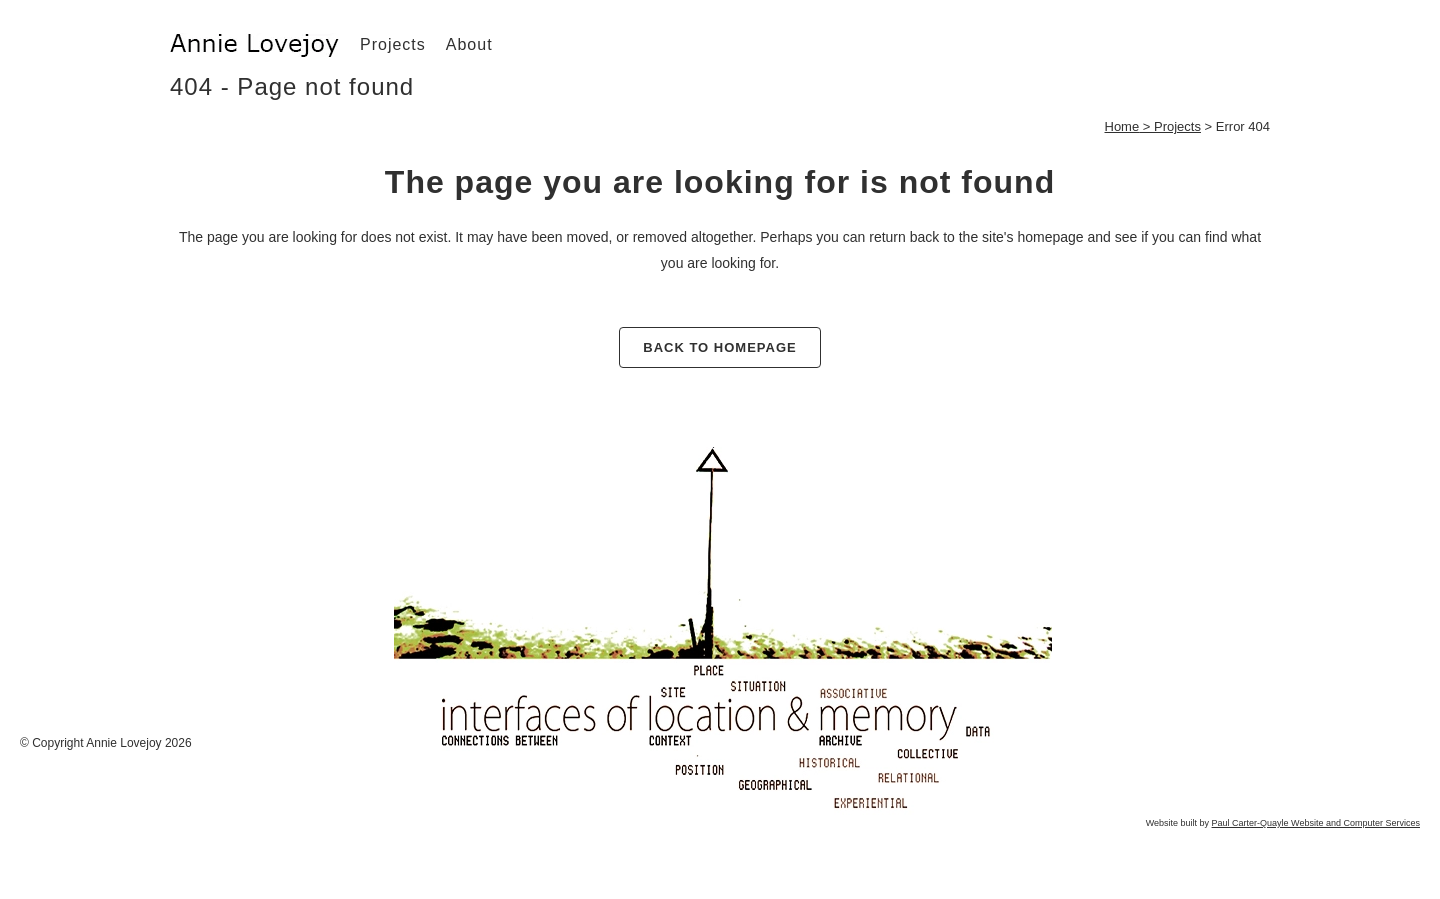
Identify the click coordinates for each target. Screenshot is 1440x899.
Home (1122, 126)
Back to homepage (719, 347)
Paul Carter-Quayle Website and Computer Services (1316, 823)
